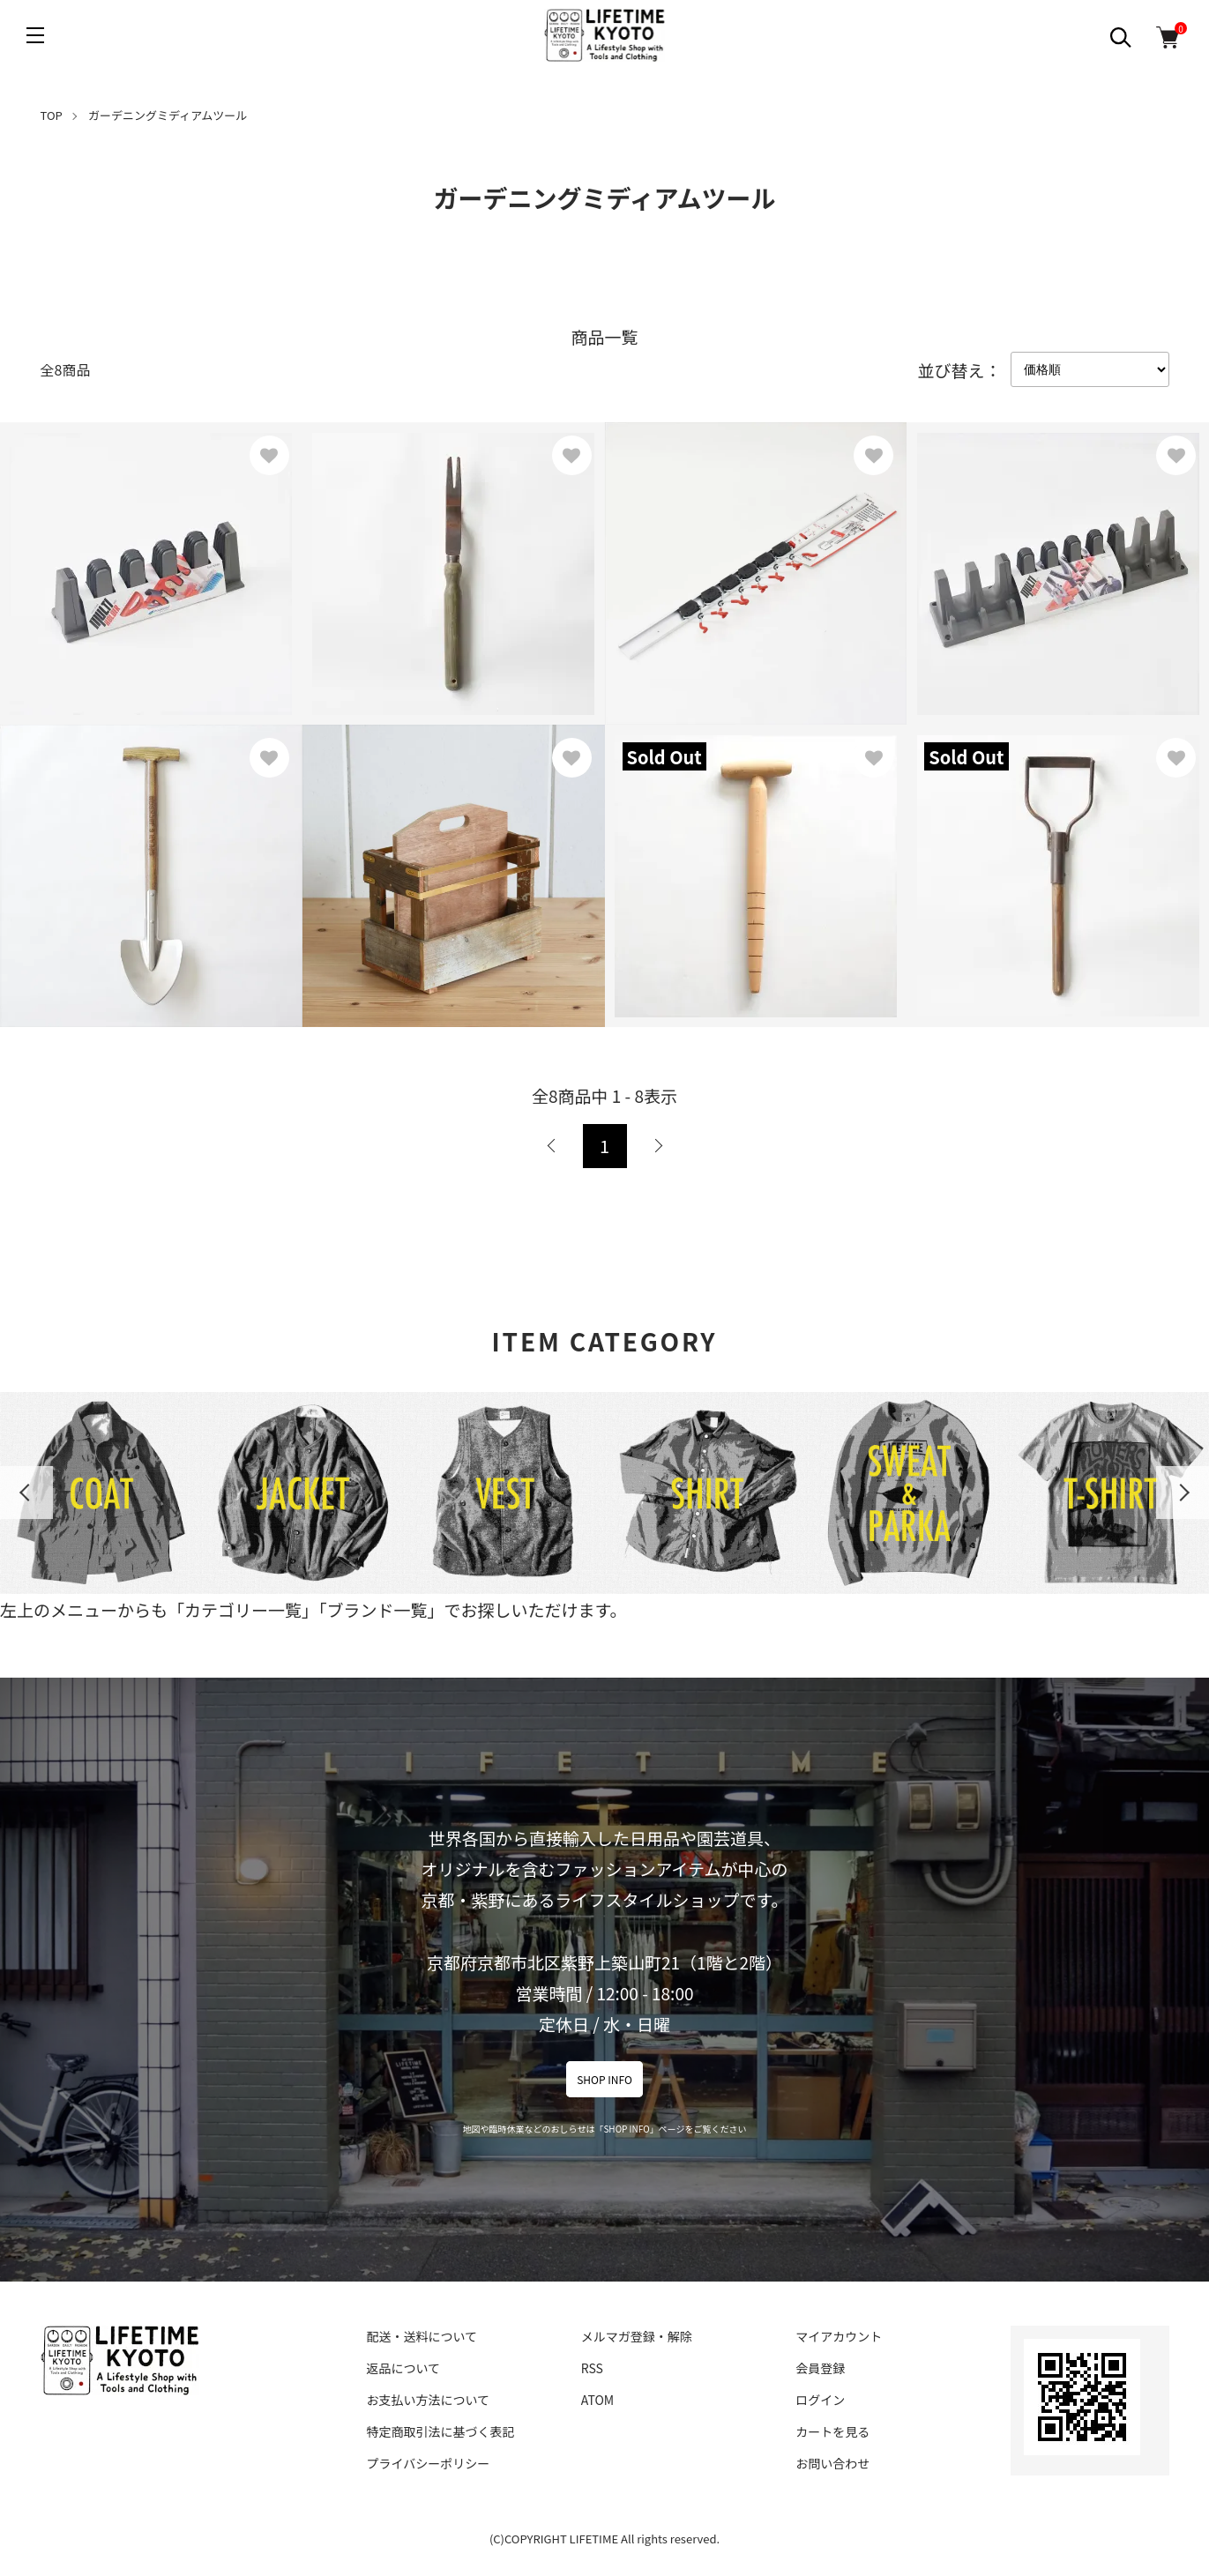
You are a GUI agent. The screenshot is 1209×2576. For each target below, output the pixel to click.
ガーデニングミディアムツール (167, 115)
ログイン (820, 2399)
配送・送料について (422, 2336)
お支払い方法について (428, 2399)
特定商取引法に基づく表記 (441, 2431)
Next (1182, 1492)
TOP (52, 115)
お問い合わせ (832, 2463)
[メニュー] (35, 35)
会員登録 (820, 2368)
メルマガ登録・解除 (636, 2336)
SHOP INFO (604, 2079)
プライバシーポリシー (428, 2463)
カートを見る (832, 2431)
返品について (404, 2368)
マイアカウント (838, 2336)
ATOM (597, 2399)
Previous (26, 1492)
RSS (592, 2368)
